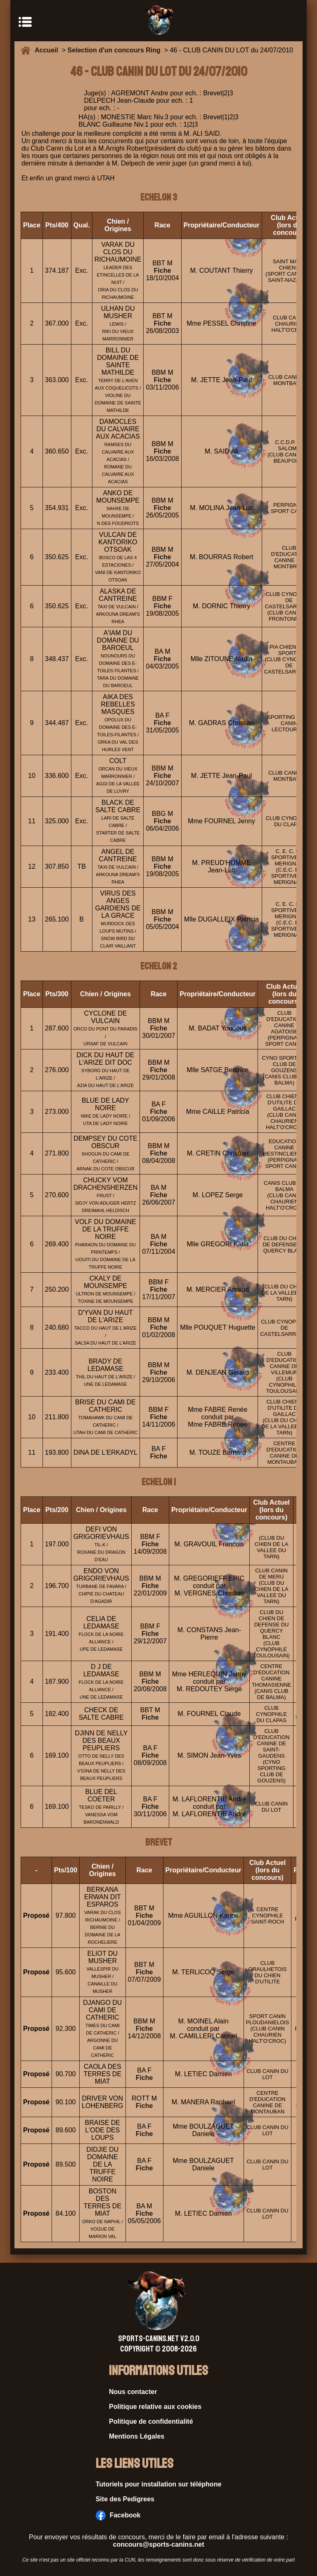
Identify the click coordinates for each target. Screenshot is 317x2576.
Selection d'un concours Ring (114, 50)
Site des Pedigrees (125, 2499)
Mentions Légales (136, 2436)
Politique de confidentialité (151, 2421)
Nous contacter (133, 2391)
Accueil (48, 50)
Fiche (162, 270)
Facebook (118, 2515)
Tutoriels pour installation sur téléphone (159, 2484)
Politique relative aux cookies (155, 2406)
